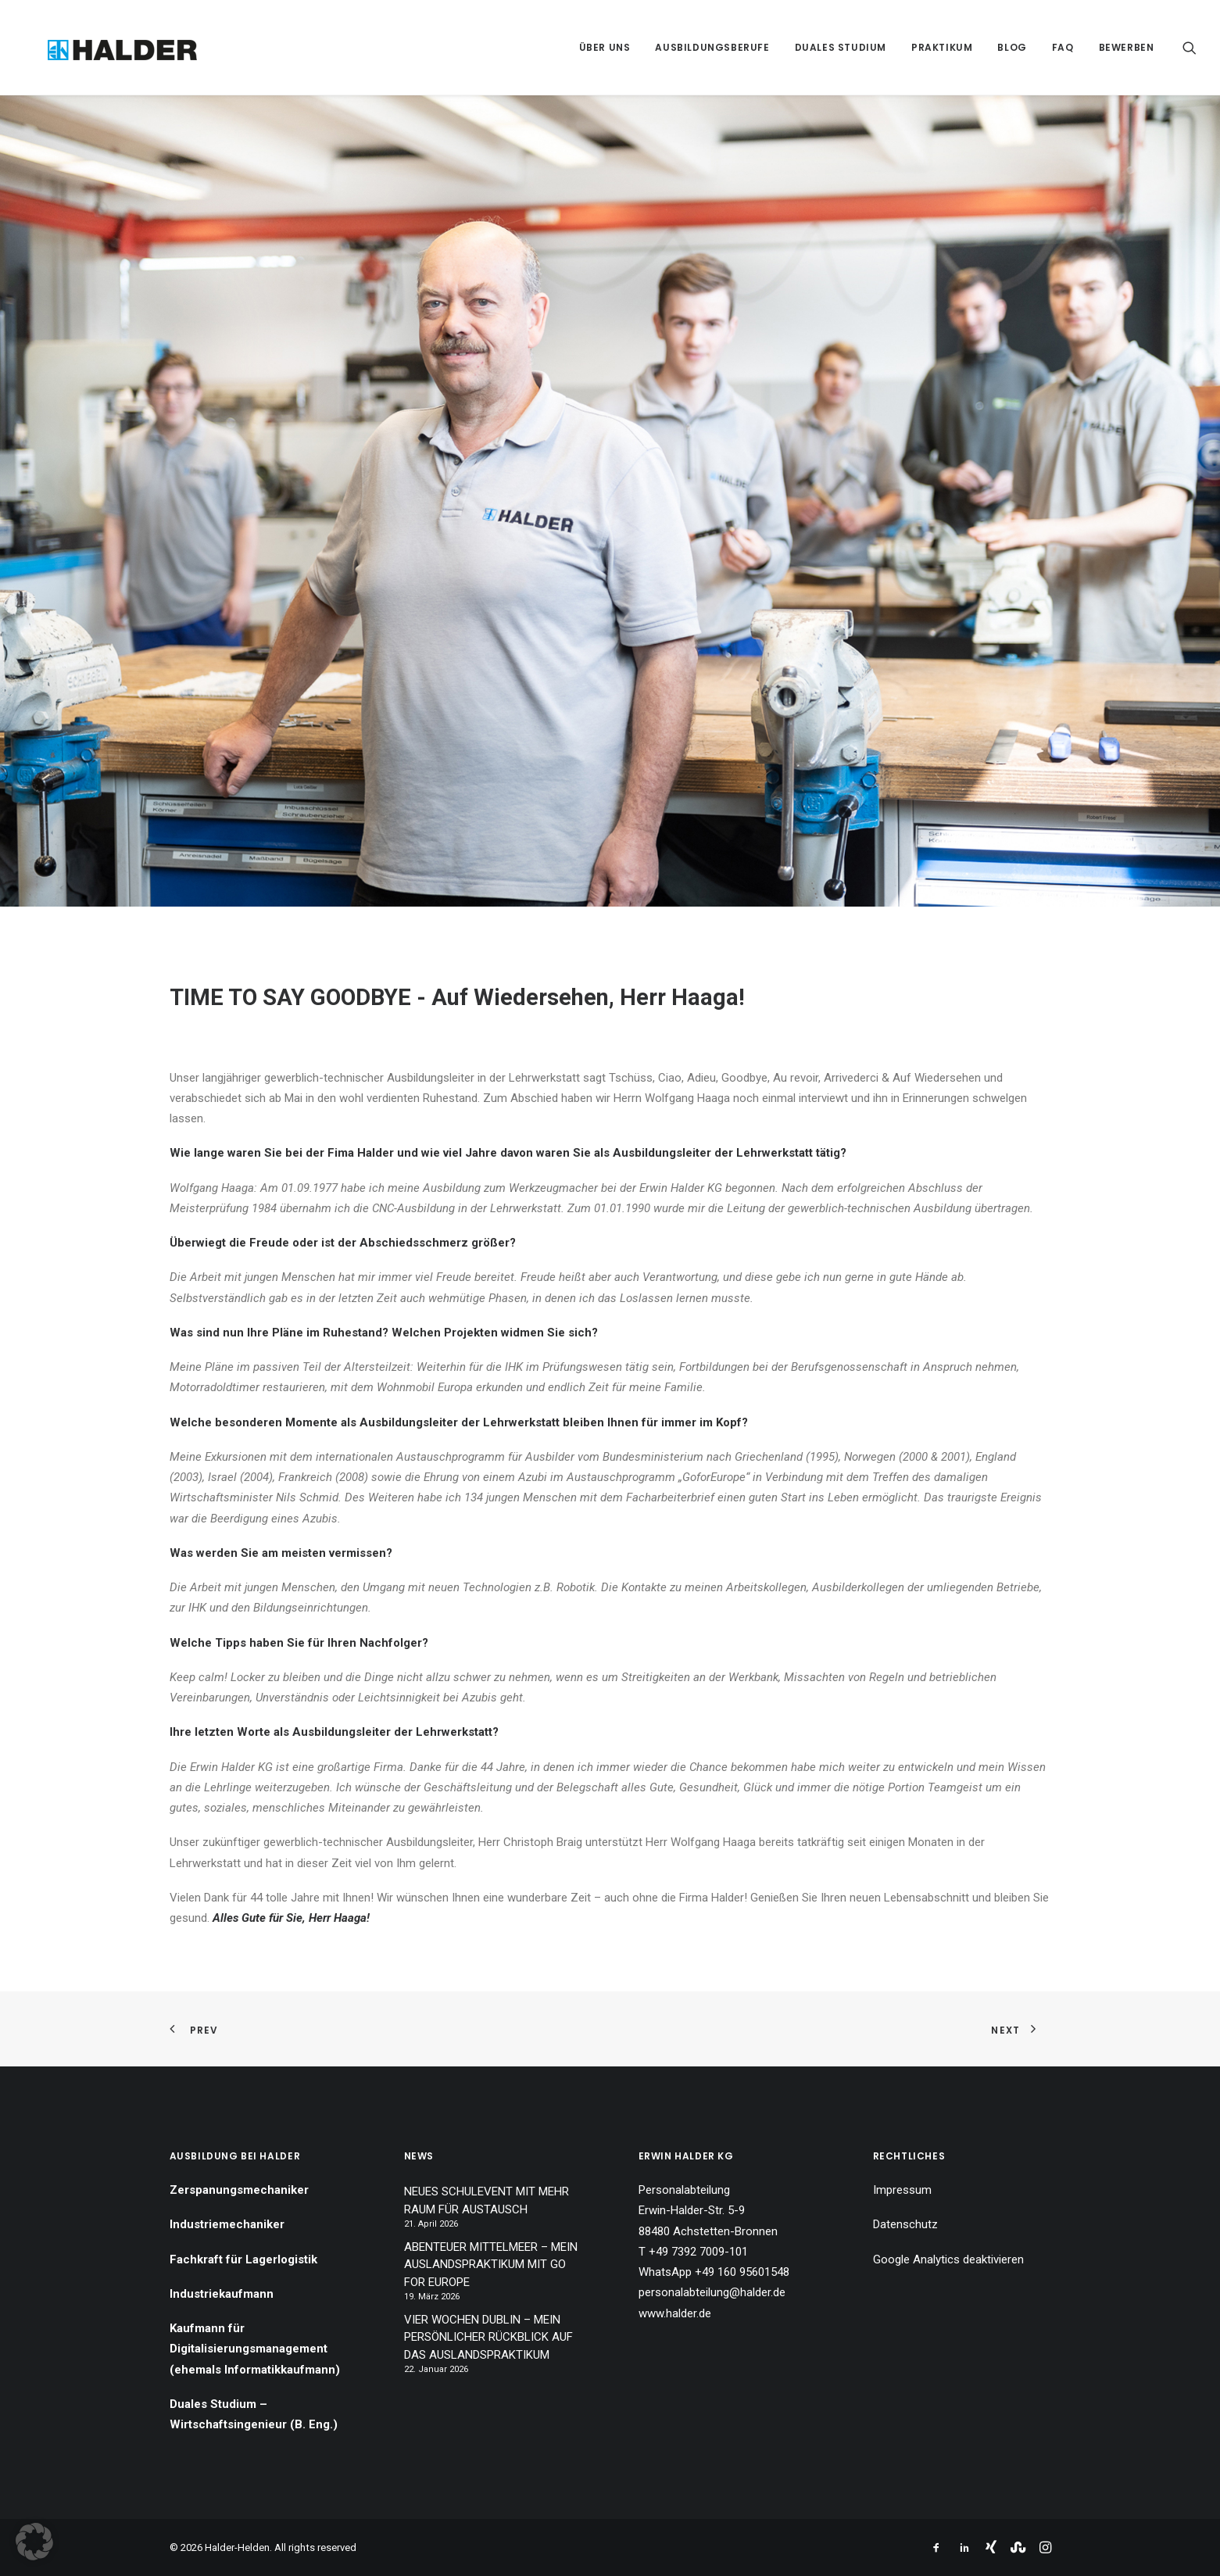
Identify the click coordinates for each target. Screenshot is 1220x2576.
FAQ (1063, 47)
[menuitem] (605, 47)
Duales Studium (840, 47)
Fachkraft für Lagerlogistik (243, 2259)
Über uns (605, 47)
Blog (1011, 47)
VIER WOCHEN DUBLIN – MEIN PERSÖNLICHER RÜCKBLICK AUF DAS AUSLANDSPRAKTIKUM (488, 2337)
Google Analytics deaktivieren (948, 2259)
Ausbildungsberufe (712, 47)
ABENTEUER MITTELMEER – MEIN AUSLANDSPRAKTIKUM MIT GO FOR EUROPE (491, 2264)
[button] (1189, 47)
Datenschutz (905, 2224)
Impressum (902, 2190)
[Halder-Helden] (102, 47)
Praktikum (941, 47)
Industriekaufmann (222, 2294)
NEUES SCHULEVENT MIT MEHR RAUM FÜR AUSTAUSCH (486, 2200)
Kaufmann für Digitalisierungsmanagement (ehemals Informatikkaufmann (252, 2349)
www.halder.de (675, 2313)
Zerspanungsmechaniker (239, 2190)
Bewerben (1126, 47)
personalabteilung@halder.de (712, 2292)
